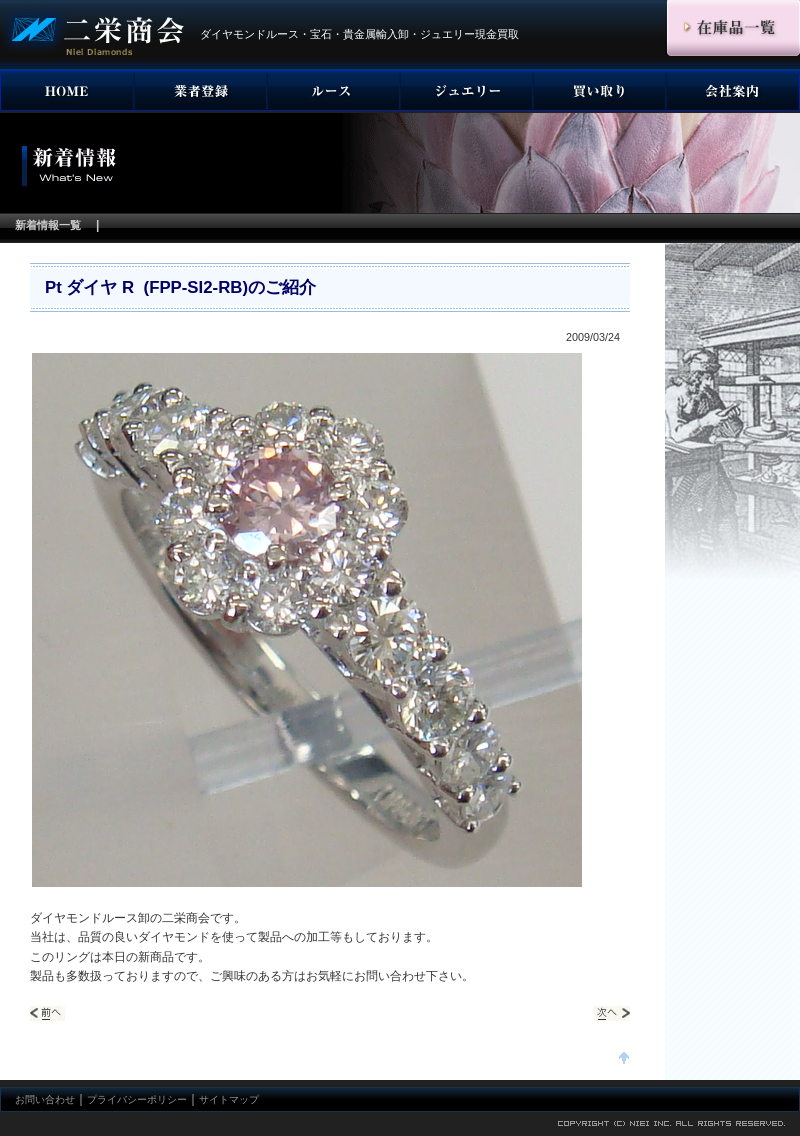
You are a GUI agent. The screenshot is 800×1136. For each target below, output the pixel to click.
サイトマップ (229, 1099)
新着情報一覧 (48, 225)
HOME (67, 91)
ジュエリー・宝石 (466, 91)
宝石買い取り (599, 91)
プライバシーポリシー (137, 1099)
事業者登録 (200, 91)
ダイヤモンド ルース (333, 91)
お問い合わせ (45, 1099)
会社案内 (732, 91)
